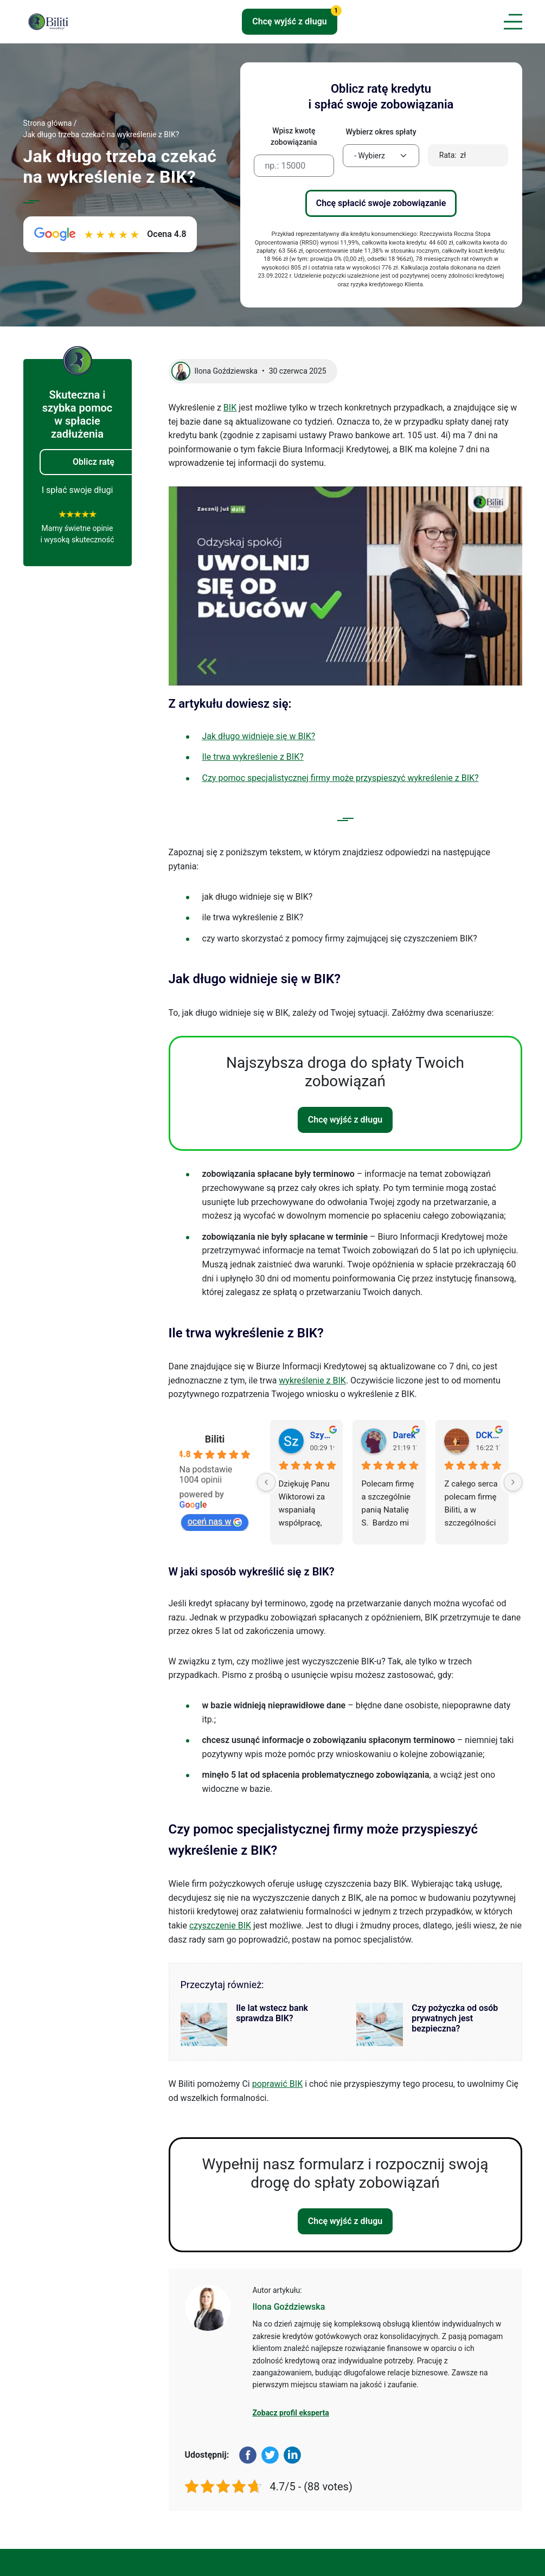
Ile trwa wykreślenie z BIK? (253, 757)
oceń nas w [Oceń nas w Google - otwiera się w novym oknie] (215, 1521)
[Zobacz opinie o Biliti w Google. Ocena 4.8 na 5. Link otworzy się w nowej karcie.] (110, 234)
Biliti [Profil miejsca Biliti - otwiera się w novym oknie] (215, 1439)
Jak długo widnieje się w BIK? (259, 736)
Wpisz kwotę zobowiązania (294, 136)
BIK (229, 407)
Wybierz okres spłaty (380, 131)
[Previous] (266, 1482)
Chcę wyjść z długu (345, 1119)
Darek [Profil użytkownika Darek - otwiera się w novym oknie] (404, 1435)
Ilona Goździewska (289, 2307)
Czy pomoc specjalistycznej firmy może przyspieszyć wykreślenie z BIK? (340, 778)
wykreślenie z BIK (312, 1380)
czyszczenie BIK (220, 1925)
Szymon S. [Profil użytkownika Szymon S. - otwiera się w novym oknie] (322, 1435)
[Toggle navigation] (511, 21)
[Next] (513, 1482)
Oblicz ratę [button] (93, 462)
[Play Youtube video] (345, 585)
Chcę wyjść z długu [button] (294, 18)
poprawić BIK (277, 2084)
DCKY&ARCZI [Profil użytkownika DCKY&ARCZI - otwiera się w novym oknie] (488, 1435)
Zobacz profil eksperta (291, 2412)
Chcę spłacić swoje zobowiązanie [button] (381, 203)
